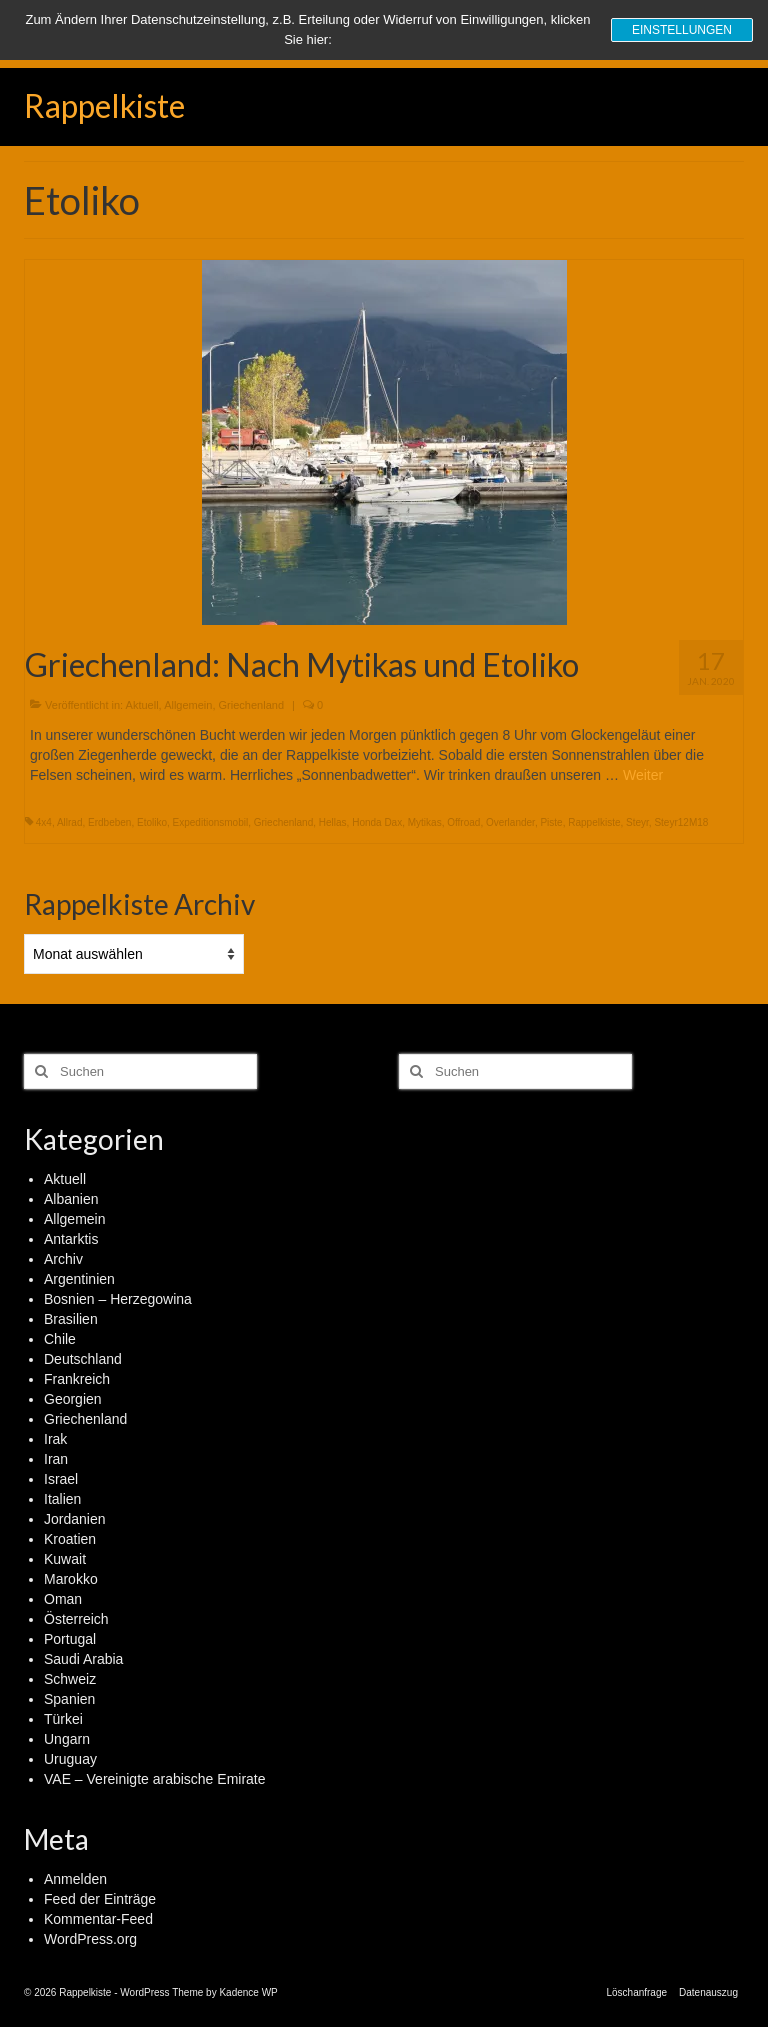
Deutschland (83, 1359)
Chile (60, 1339)
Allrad (70, 822)
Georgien (73, 1399)
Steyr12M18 (681, 822)
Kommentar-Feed (98, 1919)
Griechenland (251, 705)
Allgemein (188, 705)
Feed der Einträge (100, 1899)
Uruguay (70, 1759)
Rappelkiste (104, 105)
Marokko (71, 1579)
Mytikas (425, 822)
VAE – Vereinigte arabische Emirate (155, 1779)
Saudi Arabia (83, 1659)
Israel (61, 1479)
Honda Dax (377, 822)
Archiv (63, 1259)
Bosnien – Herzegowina (118, 1299)
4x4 (44, 822)
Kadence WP (248, 1992)
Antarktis (71, 1239)
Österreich (76, 1619)
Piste (551, 822)
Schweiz (70, 1679)
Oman (63, 1599)
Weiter (643, 775)
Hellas (333, 822)
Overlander (510, 822)
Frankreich (77, 1379)
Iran (56, 1459)
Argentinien (79, 1279)
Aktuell (142, 705)
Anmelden (75, 1879)
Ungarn (67, 1739)
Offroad (463, 822)
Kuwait (65, 1559)
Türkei (63, 1719)
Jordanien (75, 1519)
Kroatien (70, 1539)
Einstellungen (682, 30)
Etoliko (152, 822)
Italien (62, 1499)
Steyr (637, 822)
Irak (55, 1439)
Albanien (71, 1199)
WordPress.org (90, 1939)
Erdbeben (109, 822)
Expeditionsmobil (211, 822)
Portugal (70, 1639)
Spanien (69, 1699)
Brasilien (71, 1319)
